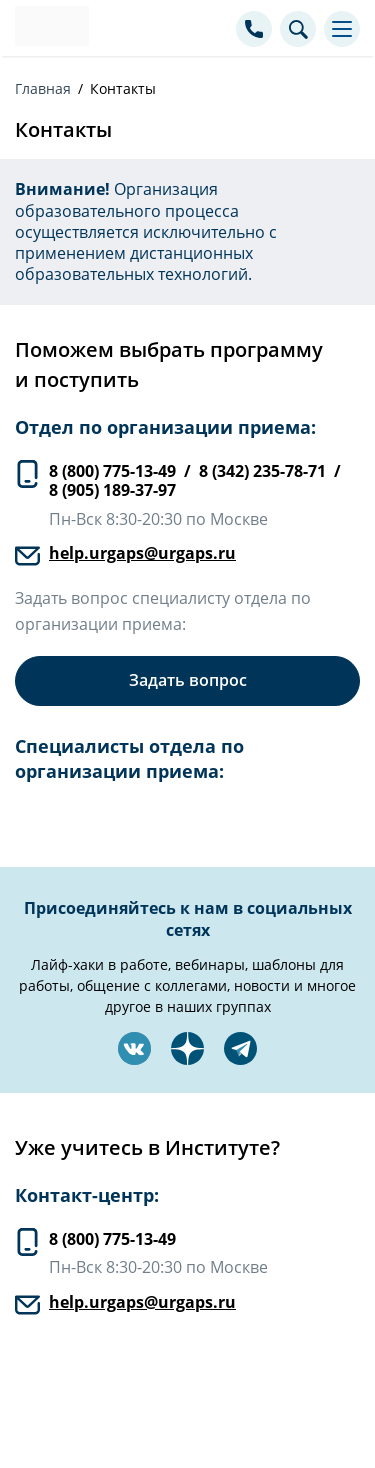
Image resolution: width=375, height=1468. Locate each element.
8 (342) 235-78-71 (262, 471)
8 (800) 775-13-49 (112, 471)
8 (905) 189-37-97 (112, 490)
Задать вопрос (188, 680)
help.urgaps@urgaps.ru (142, 553)
